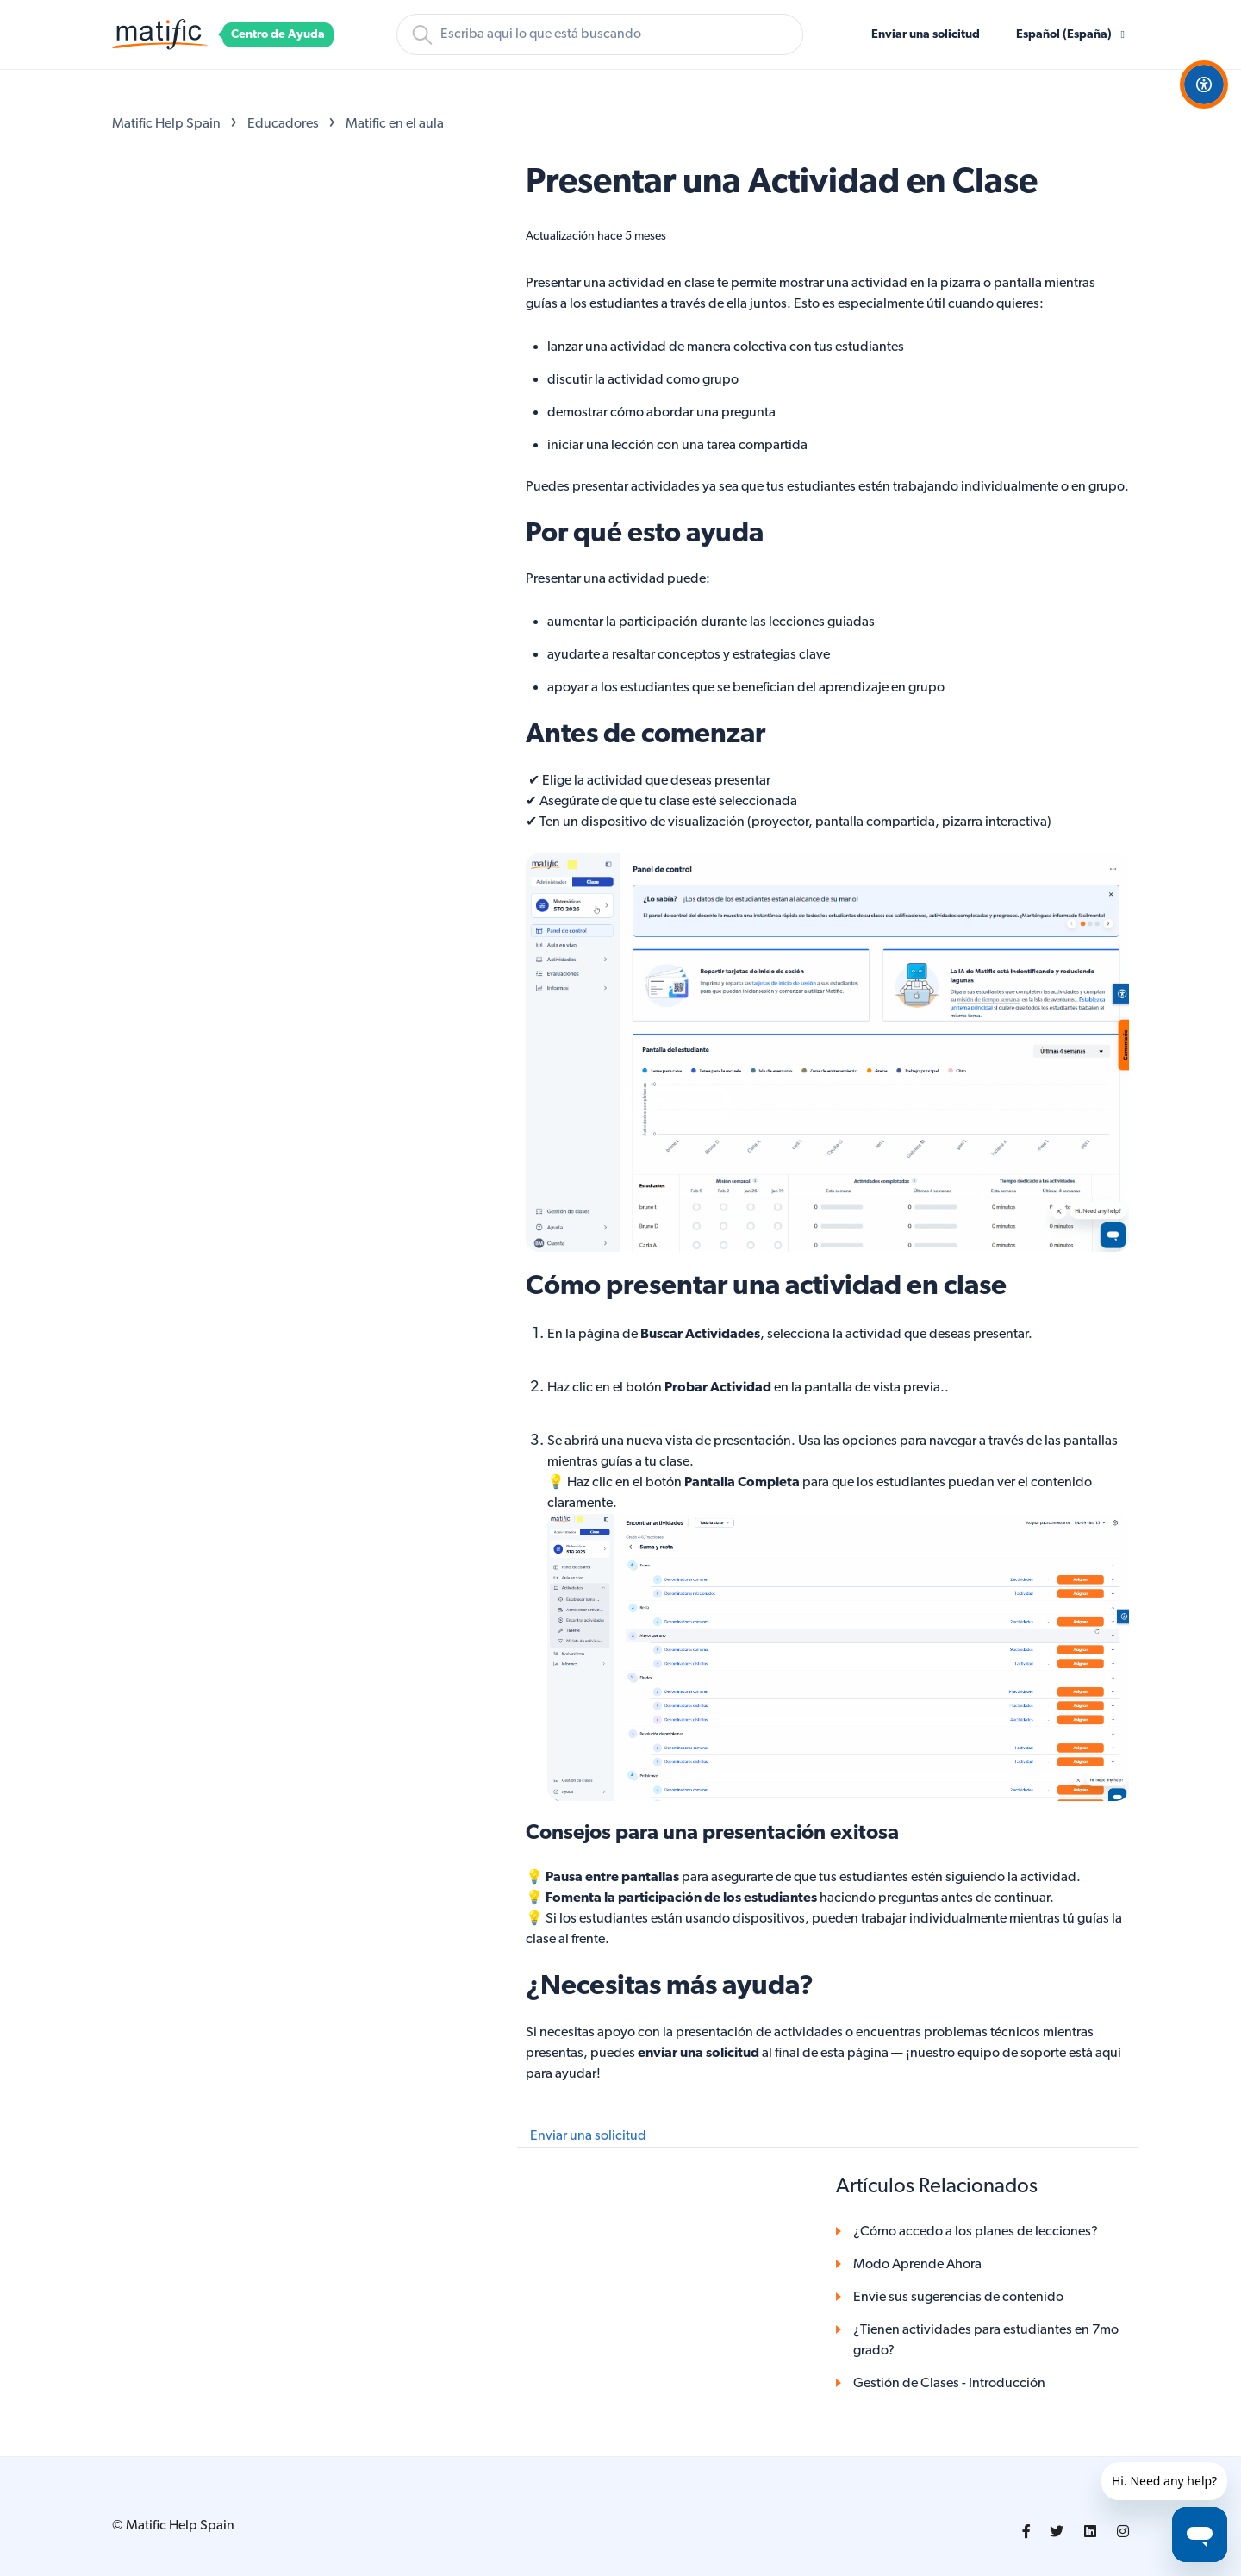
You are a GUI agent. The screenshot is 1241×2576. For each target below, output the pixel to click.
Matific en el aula (395, 124)
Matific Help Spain (166, 124)
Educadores (283, 124)
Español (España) (1065, 34)
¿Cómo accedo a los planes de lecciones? (975, 2232)
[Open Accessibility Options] (1204, 84)
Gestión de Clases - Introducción (949, 2384)
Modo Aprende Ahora (917, 2265)
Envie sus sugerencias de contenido (958, 2297)
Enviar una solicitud (925, 34)
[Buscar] (599, 34)
